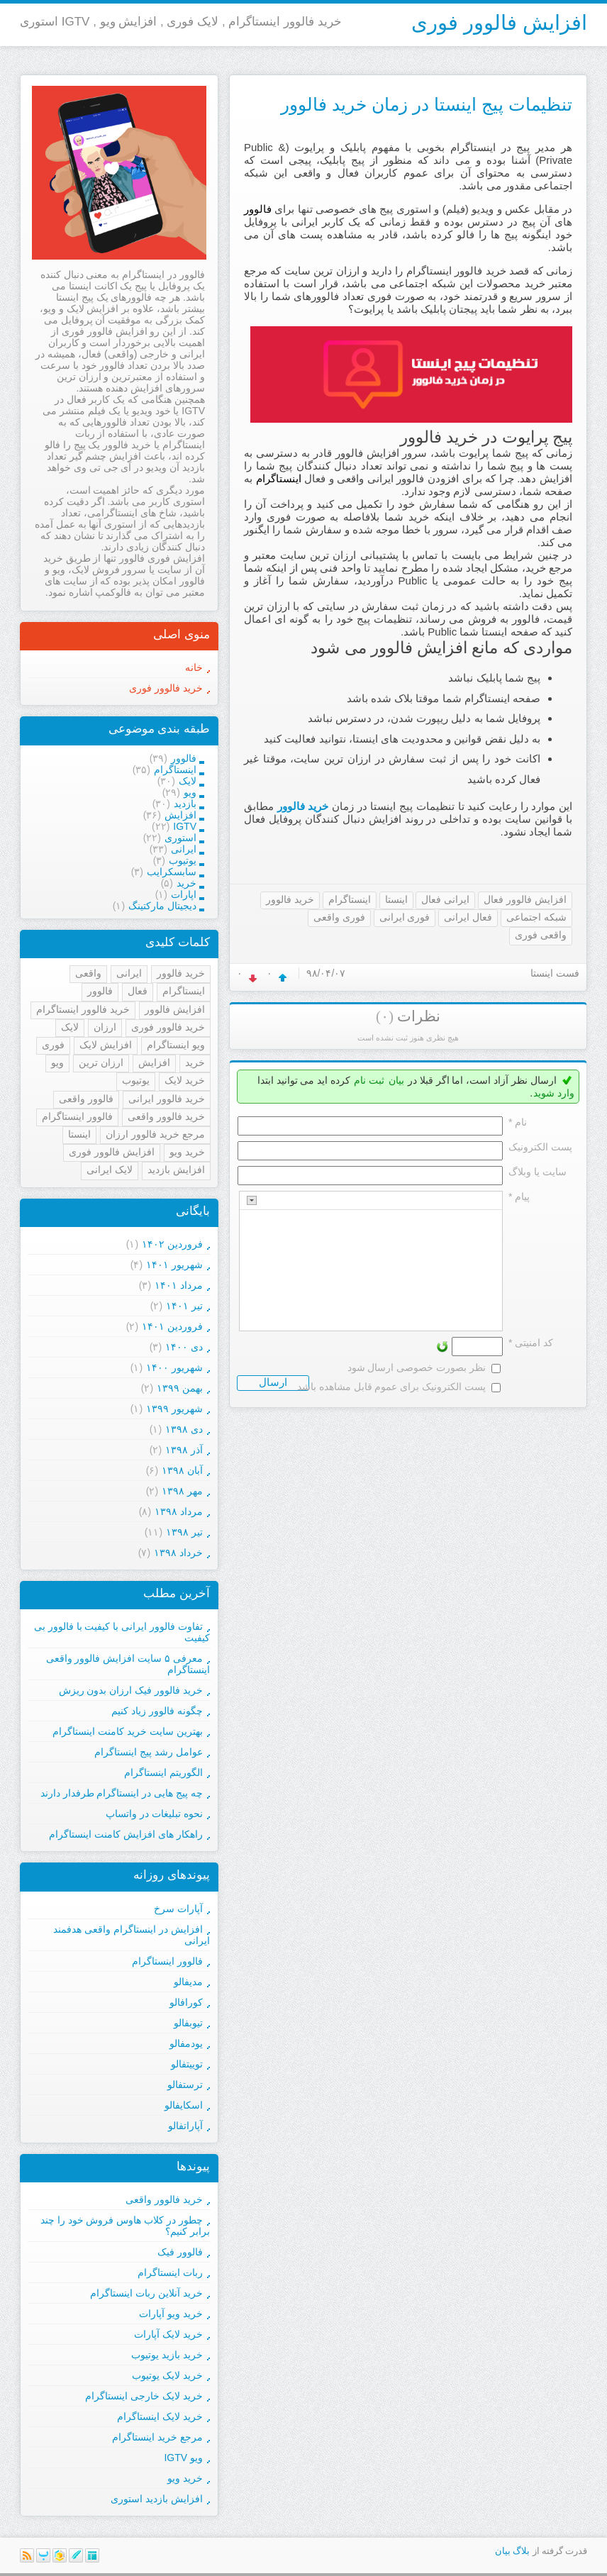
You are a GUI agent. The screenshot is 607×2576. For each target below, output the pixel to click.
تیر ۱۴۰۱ (184, 1305)
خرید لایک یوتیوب (167, 2375)
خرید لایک (185, 1080)
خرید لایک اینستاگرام (160, 2416)
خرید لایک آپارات (168, 2334)
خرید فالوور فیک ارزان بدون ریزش (131, 1690)
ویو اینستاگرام (176, 1044)
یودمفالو (186, 2043)
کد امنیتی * (530, 1342)
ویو (57, 1062)
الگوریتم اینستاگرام (163, 1772)
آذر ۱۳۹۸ (184, 1449)
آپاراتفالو (185, 2125)
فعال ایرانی (468, 917)
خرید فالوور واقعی (166, 1116)
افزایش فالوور (175, 1009)
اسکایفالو (184, 2105)
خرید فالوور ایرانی (166, 1098)
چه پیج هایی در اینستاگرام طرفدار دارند (121, 1793)
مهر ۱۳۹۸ (182, 1491)
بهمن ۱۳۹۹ (180, 1388)
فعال (137, 990)
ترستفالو (185, 2084)
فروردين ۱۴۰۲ (172, 1244)
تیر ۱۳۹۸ (184, 1532)
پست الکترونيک (540, 1147)
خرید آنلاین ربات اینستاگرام (146, 2293)
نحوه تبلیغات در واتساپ (154, 1813)
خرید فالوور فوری (166, 688)
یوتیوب (136, 1080)
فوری (53, 1044)
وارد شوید (553, 1093)
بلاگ (521, 2551)
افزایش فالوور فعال (525, 899)
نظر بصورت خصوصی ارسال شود (416, 1367)
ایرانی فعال (445, 899)
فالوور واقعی (86, 1098)
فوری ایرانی (404, 917)
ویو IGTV (183, 2457)
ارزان (105, 1027)
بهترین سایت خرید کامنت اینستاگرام (127, 1731)
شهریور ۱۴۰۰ (174, 1367)
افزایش (154, 1062)
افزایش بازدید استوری (157, 2498)
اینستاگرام (349, 899)
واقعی (88, 973)
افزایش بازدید (176, 1169)
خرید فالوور (303, 806)
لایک (70, 1027)
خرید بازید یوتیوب (167, 2354)
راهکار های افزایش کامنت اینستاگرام (126, 1834)
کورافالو (186, 2002)
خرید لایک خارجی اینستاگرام (144, 2396)
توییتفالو (187, 2064)
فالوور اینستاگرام (77, 1116)
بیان (396, 1080)
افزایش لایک (105, 1044)
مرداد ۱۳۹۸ (179, 1511)
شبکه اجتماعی (536, 917)
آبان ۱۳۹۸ (182, 1470)
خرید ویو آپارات (171, 2313)
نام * (517, 1122)
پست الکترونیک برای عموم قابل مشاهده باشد (391, 1386)
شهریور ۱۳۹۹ (174, 1408)
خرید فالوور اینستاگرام (83, 1009)
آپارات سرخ (178, 1908)
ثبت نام (369, 1080)
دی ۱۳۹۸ (184, 1429)
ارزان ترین (101, 1062)
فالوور (100, 990)
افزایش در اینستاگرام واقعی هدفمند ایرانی (131, 1934)
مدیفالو (188, 1981)
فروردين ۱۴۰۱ (172, 1326)
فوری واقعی (339, 917)
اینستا (396, 899)
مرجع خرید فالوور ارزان (155, 1134)
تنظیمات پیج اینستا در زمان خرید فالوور (426, 104)
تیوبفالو (188, 2022)
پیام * (519, 1196)
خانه (194, 667)
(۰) (385, 1016)
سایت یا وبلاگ (537, 1171)
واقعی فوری (541, 934)
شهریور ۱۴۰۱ (174, 1264)
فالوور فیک (180, 2252)
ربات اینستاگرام (170, 2272)
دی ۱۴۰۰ (184, 1347)
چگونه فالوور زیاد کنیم (157, 1710)
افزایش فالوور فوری (499, 22)
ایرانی (129, 973)
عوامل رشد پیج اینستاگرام (148, 1752)
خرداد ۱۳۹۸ (178, 1552)
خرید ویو (187, 1151)
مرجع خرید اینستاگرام (157, 2437)
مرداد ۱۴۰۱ (179, 1285)
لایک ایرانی (110, 1169)
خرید (195, 1062)
